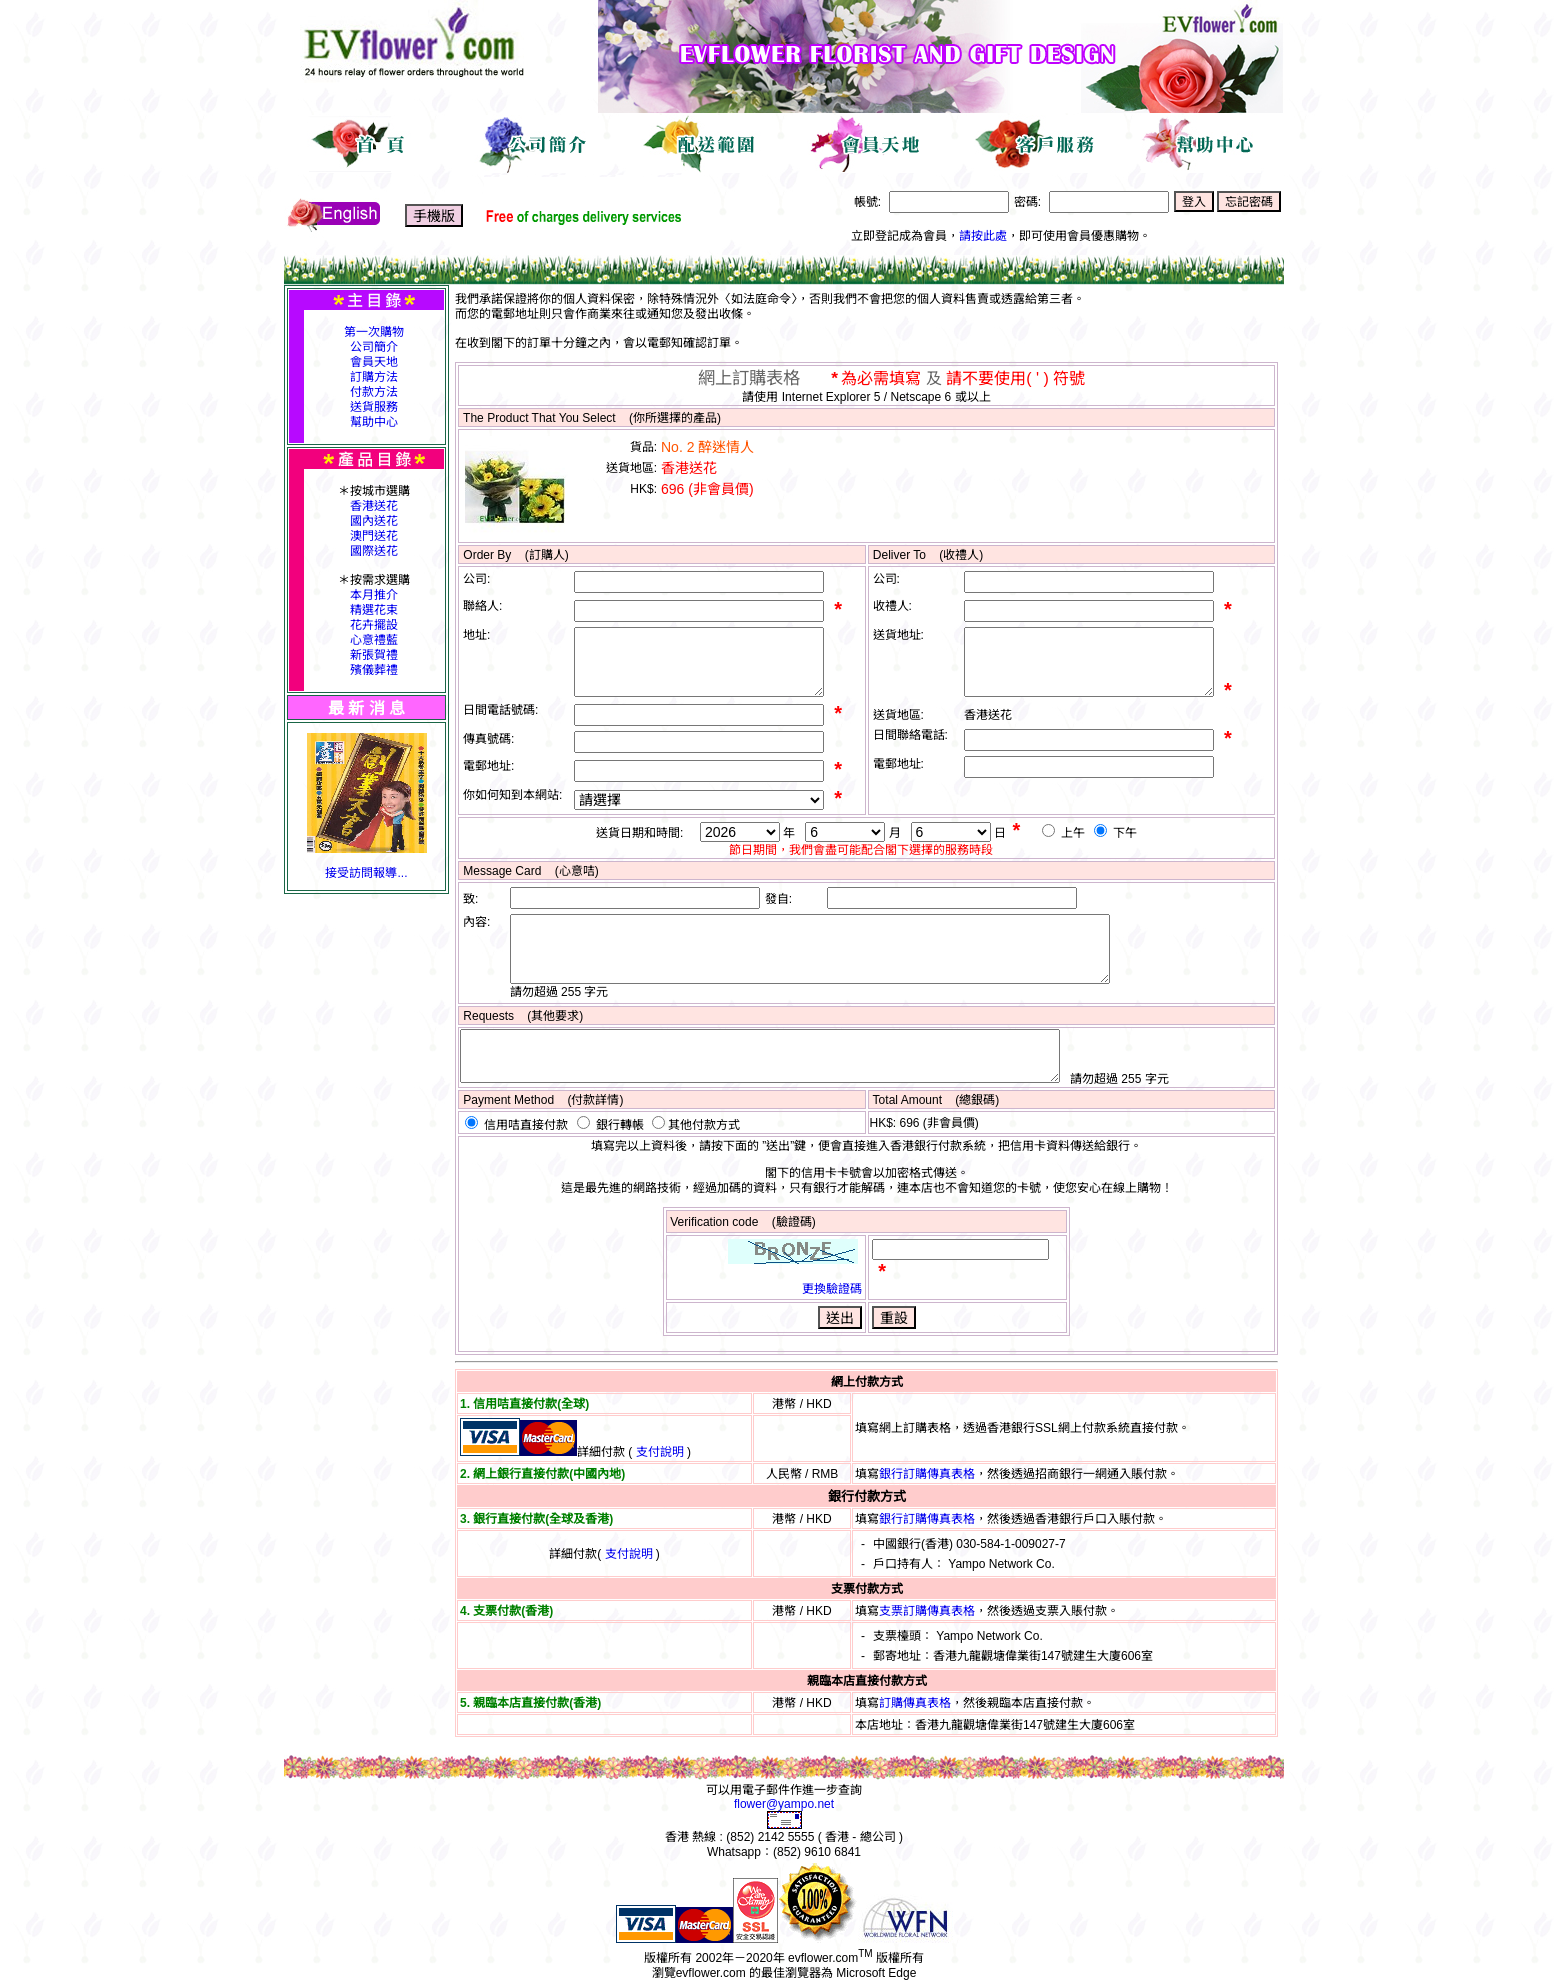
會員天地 (374, 362)
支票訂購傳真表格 (927, 1611)
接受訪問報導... (366, 873)
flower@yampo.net (784, 1804)
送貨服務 (374, 407)
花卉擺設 (374, 625)
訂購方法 (374, 377)
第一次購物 (374, 332)
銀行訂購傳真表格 (927, 1474)
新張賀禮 (374, 655)
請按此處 (983, 236)
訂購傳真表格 (915, 1703)
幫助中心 (374, 422)
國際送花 (374, 551)
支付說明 (660, 1452)
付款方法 (374, 392)
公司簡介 (374, 347)
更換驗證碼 (832, 1289)
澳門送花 (374, 536)
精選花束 (374, 610)
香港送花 (374, 506)
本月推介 (374, 595)
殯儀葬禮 (374, 670)
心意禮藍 (374, 640)
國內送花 (374, 521)
